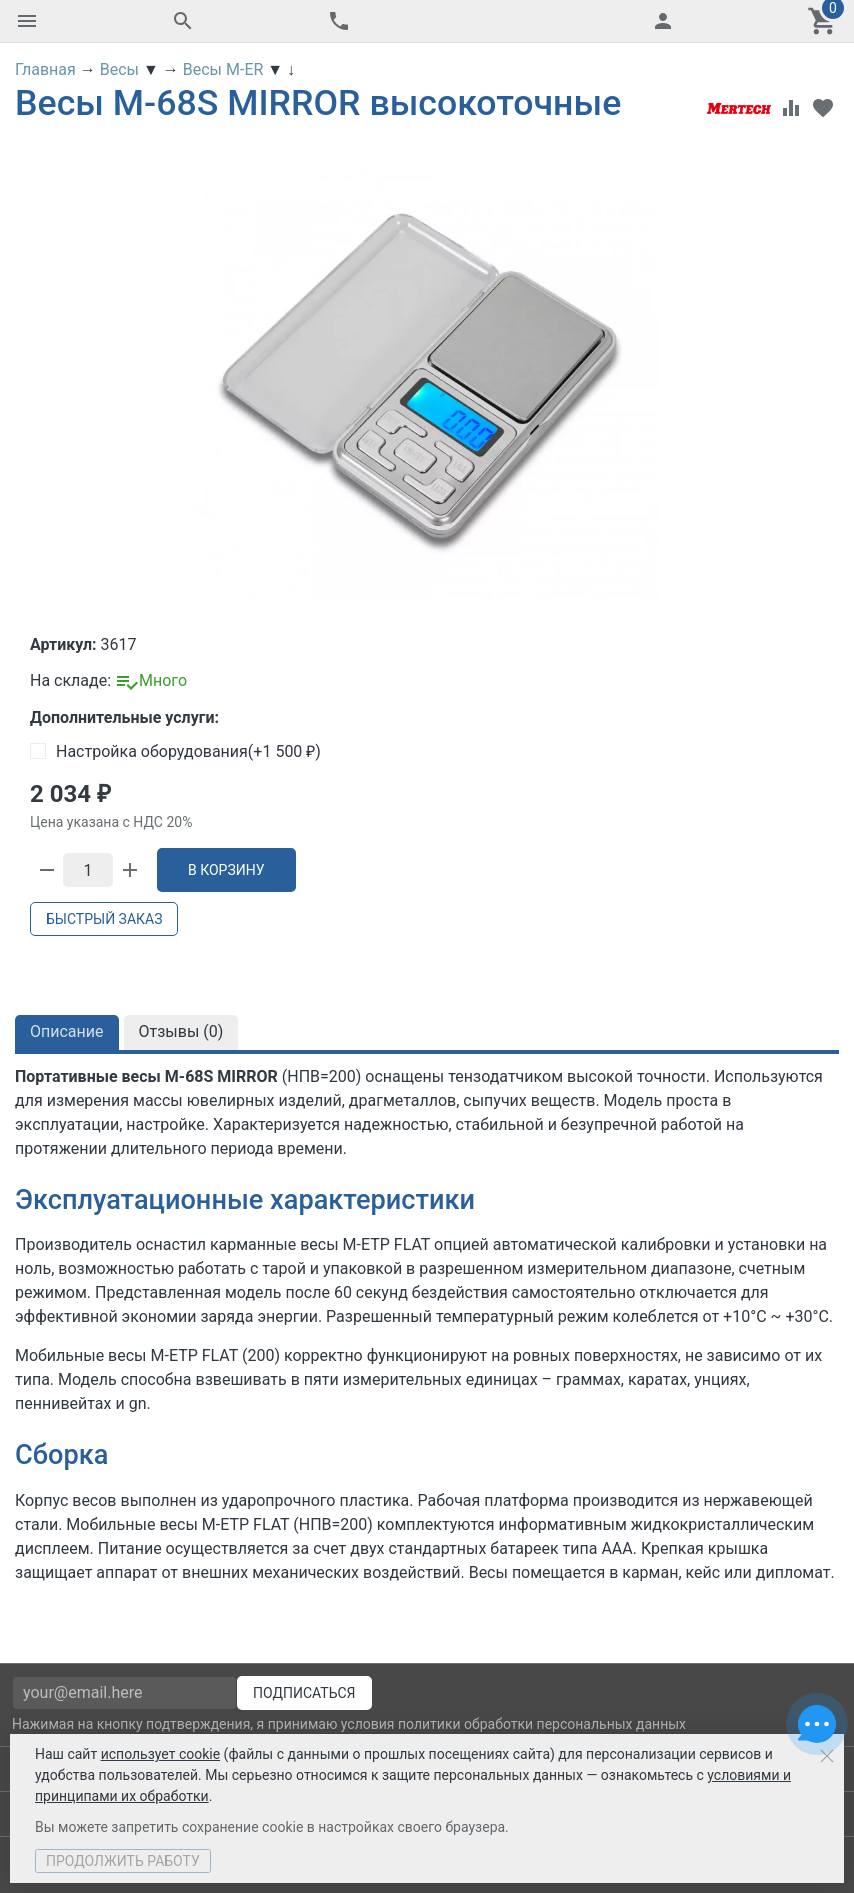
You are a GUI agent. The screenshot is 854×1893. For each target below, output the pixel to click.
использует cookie (160, 1754)
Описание (67, 1031)
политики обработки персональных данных (542, 1724)
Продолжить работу (123, 1861)
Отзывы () (181, 1031)
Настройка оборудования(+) (175, 751)
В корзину (226, 870)
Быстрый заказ (104, 919)
